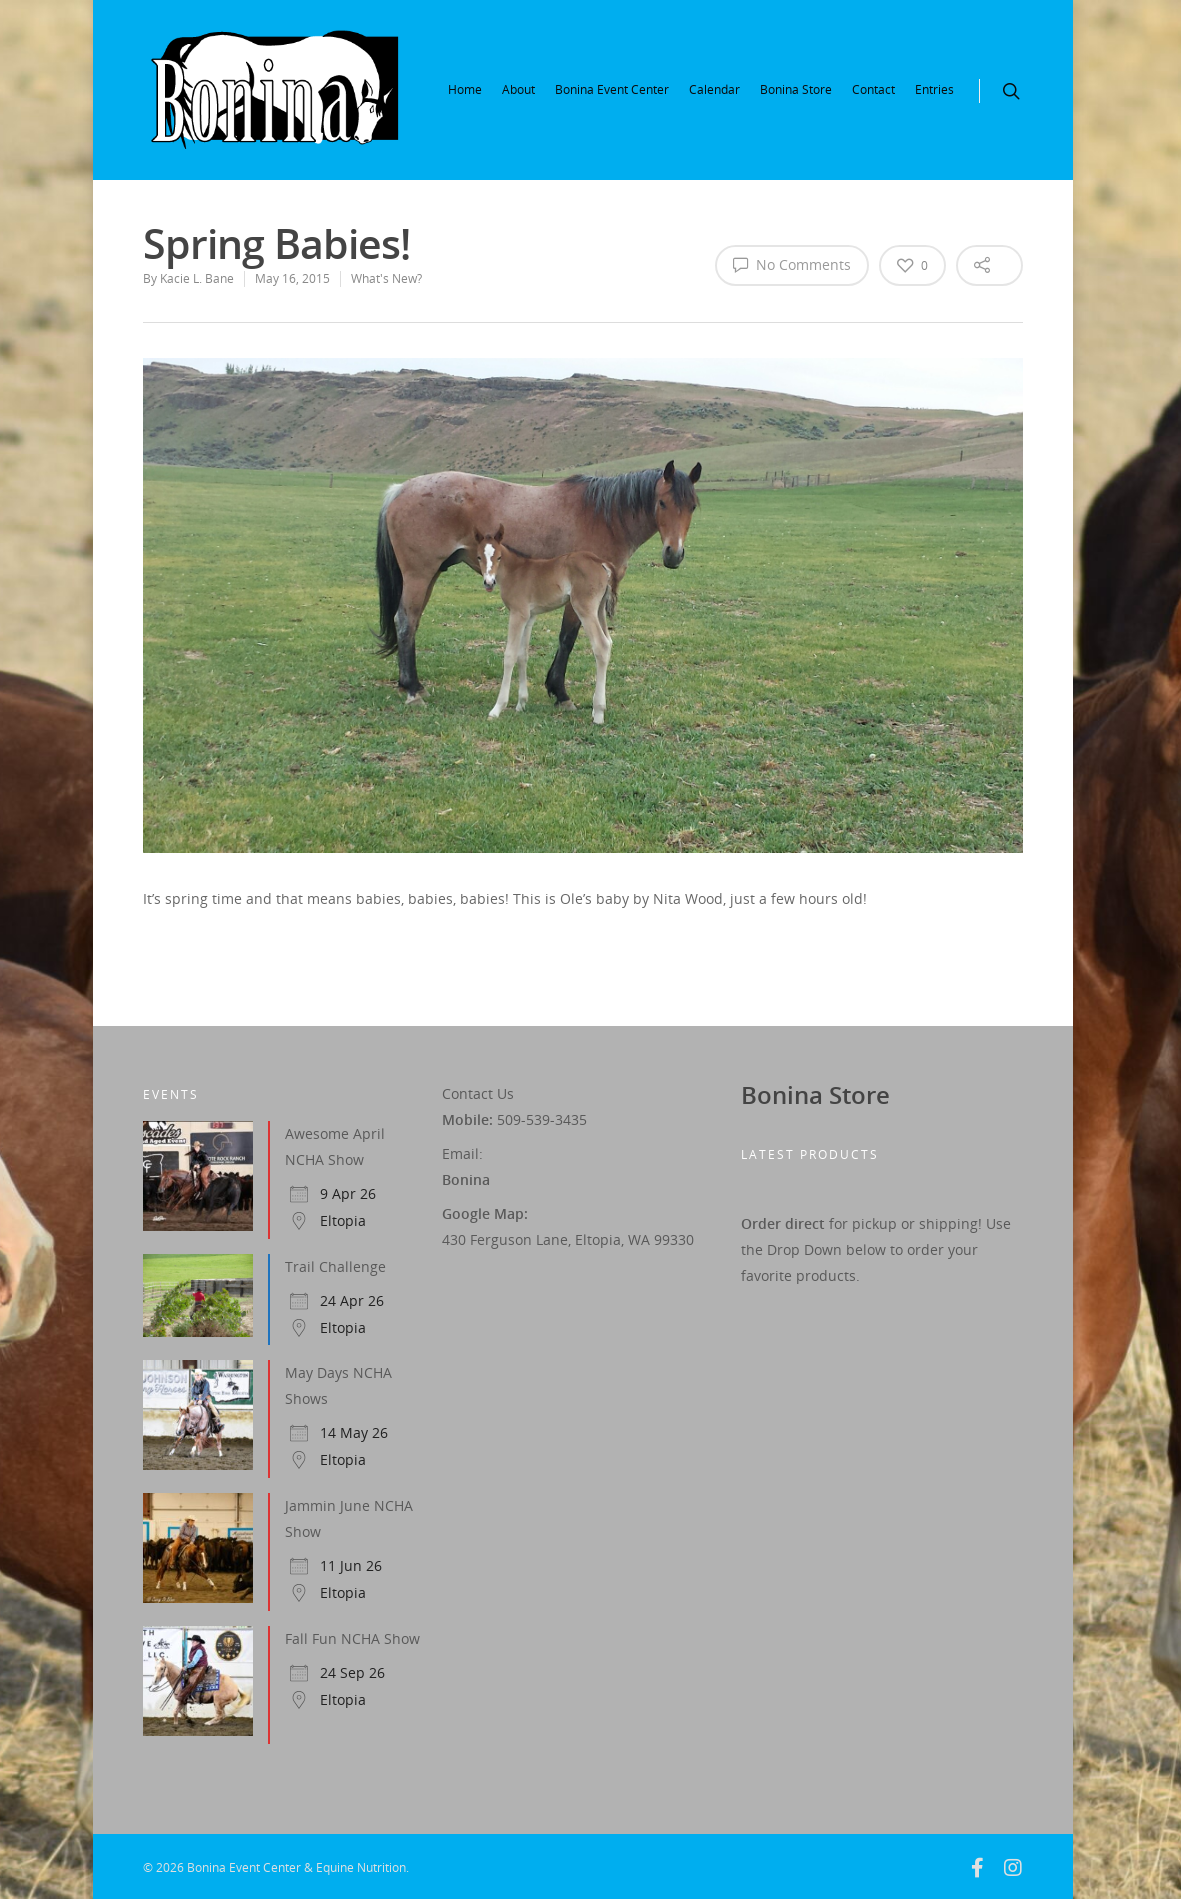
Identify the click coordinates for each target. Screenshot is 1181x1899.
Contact (873, 89)
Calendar (714, 89)
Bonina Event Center (612, 89)
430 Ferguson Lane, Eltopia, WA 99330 (568, 1239)
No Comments (792, 264)
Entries (934, 89)
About (518, 89)
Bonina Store (796, 89)
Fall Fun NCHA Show (352, 1638)
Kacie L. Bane (197, 278)
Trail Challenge (335, 1266)
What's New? (386, 278)
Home (465, 89)
